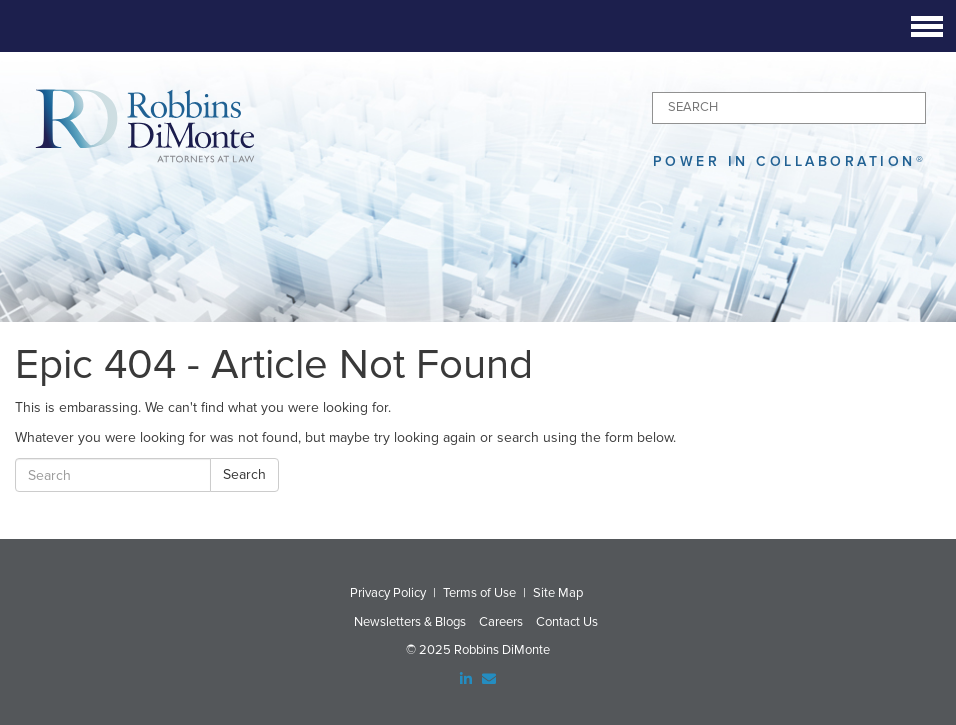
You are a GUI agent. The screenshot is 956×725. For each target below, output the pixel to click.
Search (244, 474)
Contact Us (567, 622)
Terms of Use (479, 593)
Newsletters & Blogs (410, 622)
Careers (501, 622)
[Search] (789, 108)
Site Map (558, 593)
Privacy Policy (388, 593)
